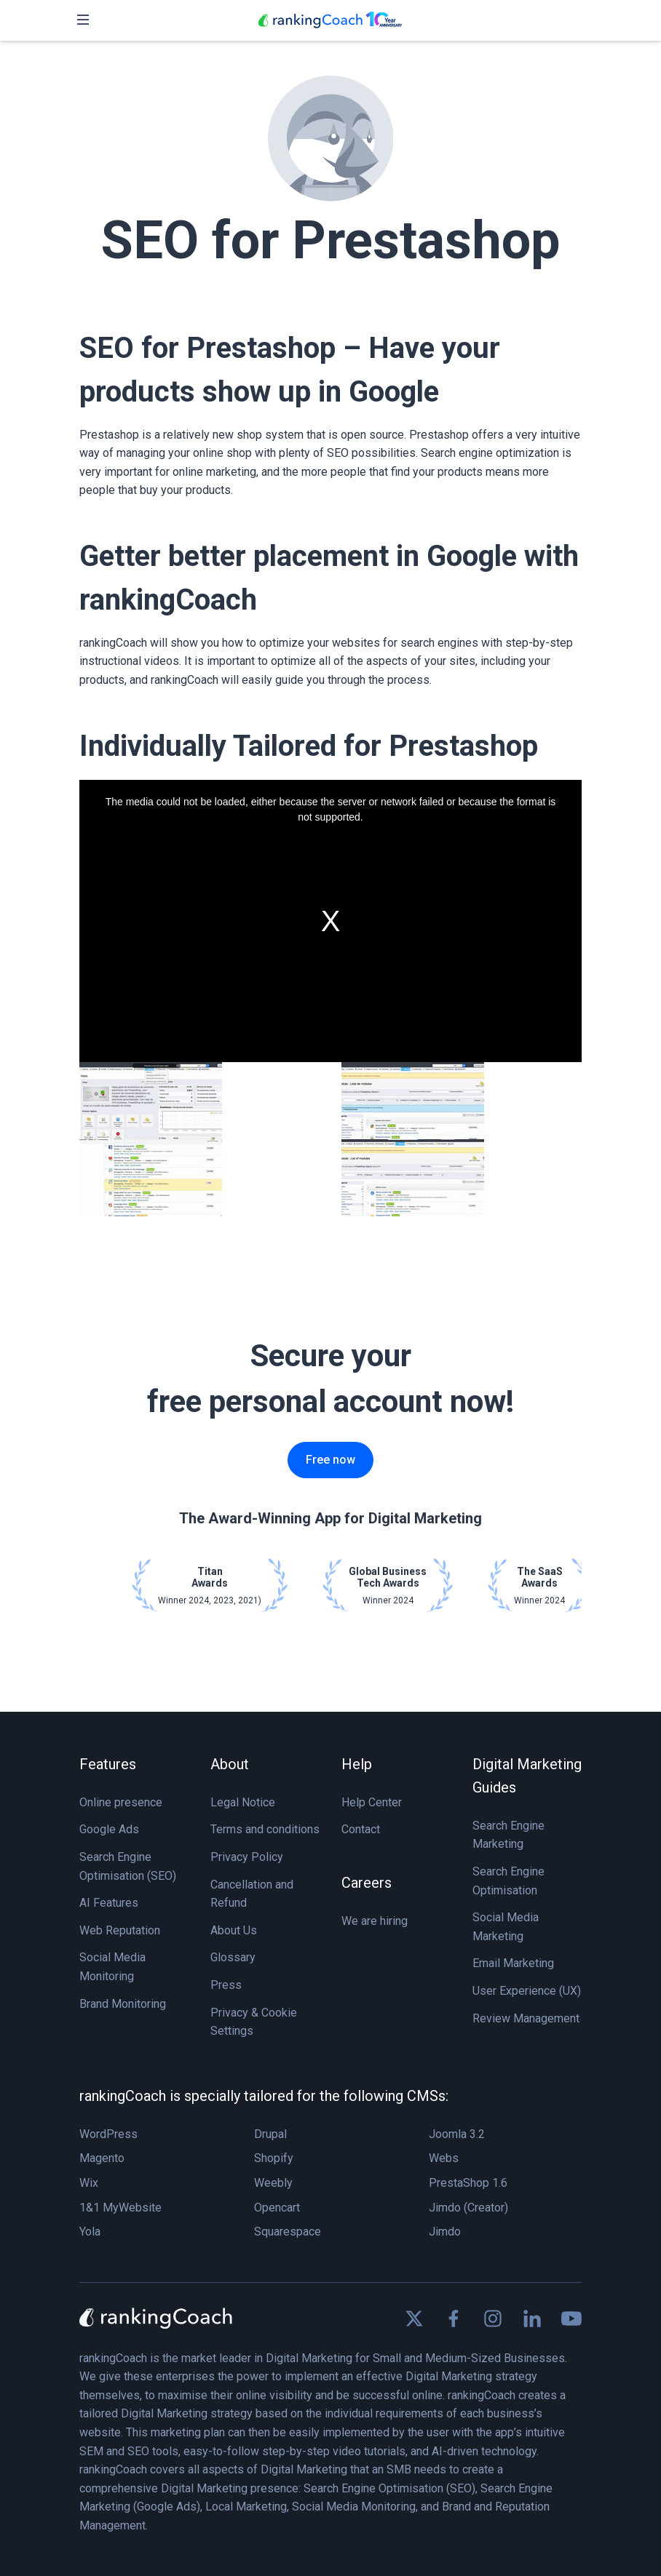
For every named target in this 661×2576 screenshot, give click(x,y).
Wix (88, 2183)
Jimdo (445, 2231)
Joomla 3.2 (457, 2134)
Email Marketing (513, 1963)
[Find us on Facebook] (453, 2318)
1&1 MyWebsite (120, 2207)
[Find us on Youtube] (571, 2318)
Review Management (525, 2018)
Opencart (277, 2207)
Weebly (273, 2183)
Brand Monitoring (122, 2004)
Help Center (371, 1802)
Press (226, 1985)
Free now (330, 1460)
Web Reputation (119, 1930)
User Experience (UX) (526, 1991)
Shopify (273, 2158)
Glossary (233, 1957)
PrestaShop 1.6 (468, 2183)
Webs (444, 2158)
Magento (101, 2158)
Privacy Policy (246, 1857)
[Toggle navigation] (83, 20)
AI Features (108, 1903)
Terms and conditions (265, 1829)
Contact (360, 1829)
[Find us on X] (414, 2318)
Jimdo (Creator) (468, 2207)
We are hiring (374, 1921)
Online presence (120, 1802)
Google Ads (109, 1829)
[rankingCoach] (330, 20)
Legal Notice (242, 1802)
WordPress (108, 2134)
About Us (233, 1930)
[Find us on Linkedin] (532, 2318)
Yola (89, 2231)
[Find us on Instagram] (493, 2318)
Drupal (270, 2134)
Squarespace (287, 2231)
